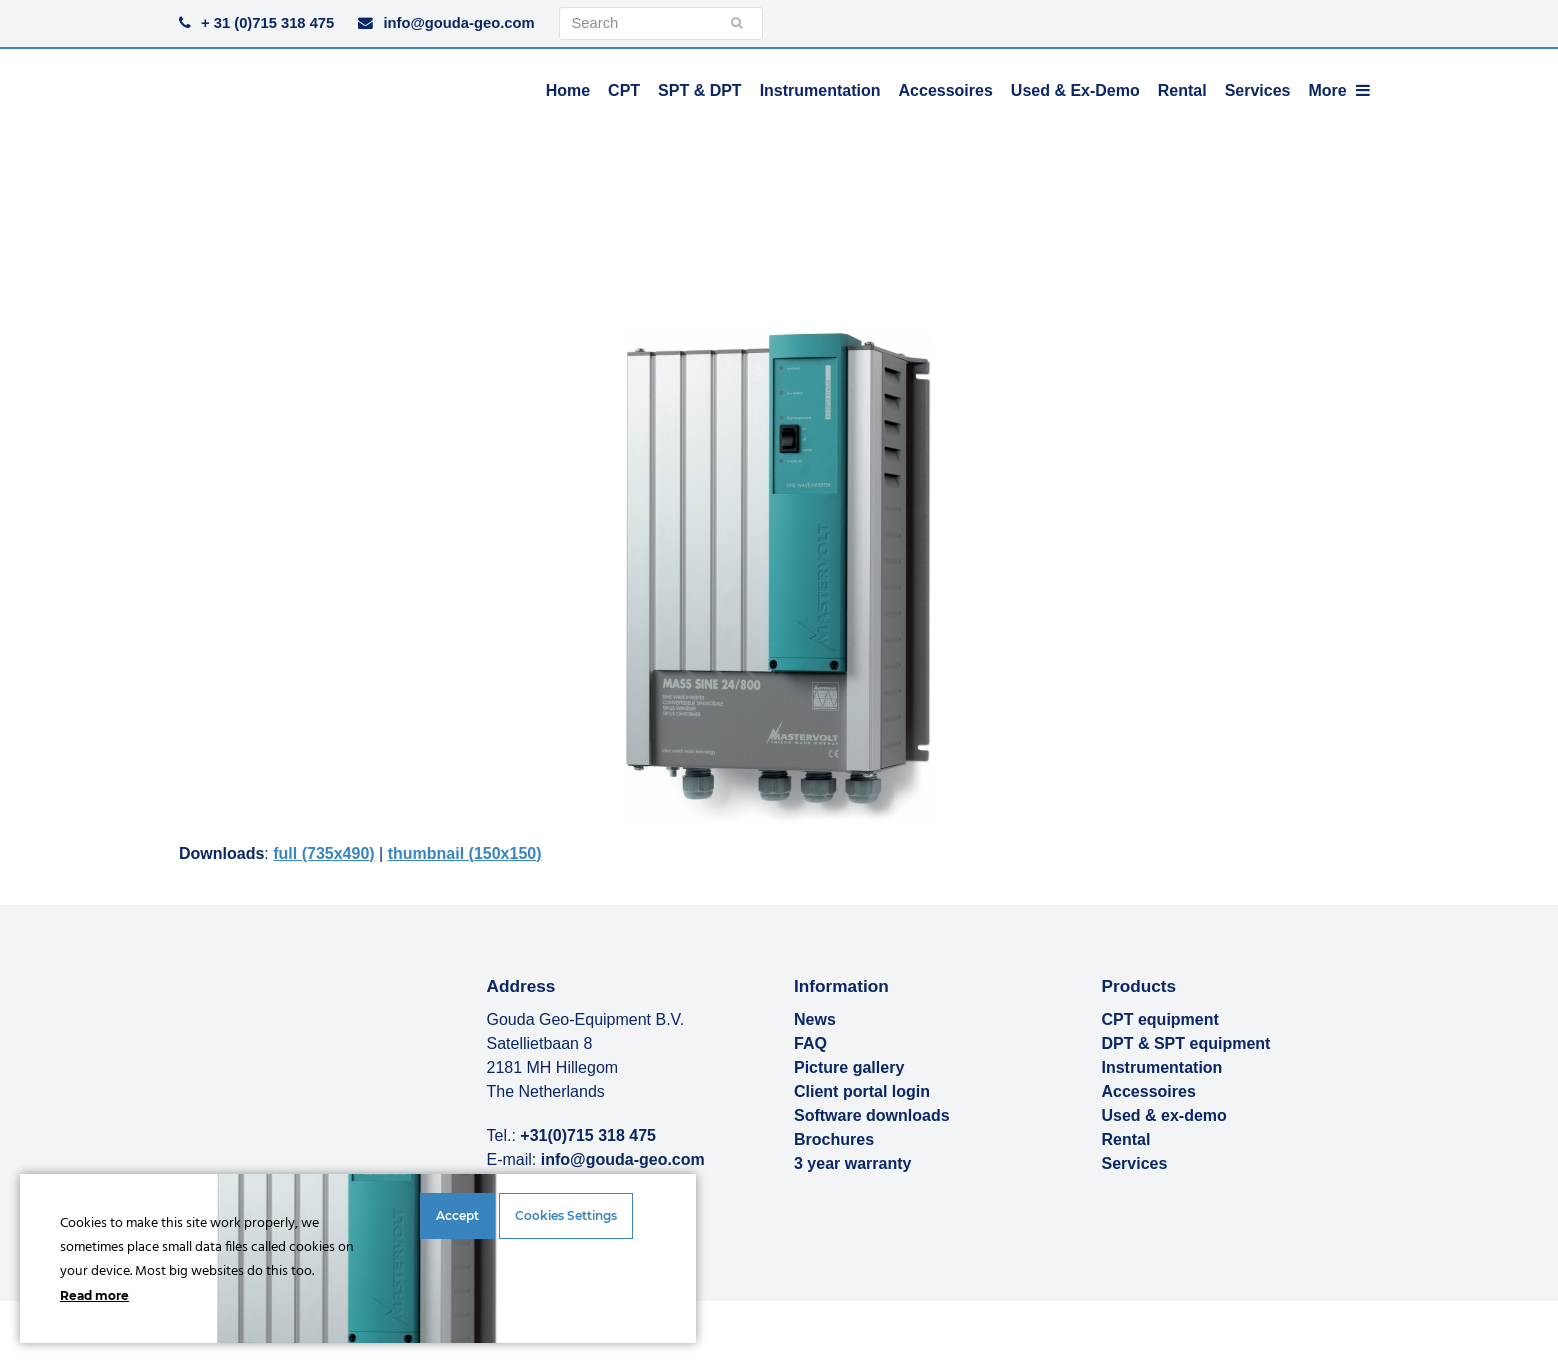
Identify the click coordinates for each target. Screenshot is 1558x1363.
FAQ (810, 1043)
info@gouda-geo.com (458, 23)
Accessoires (1149, 1091)
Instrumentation (1162, 1067)
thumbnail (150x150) (465, 853)
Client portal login (862, 1091)
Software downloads (872, 1115)
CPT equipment (1160, 1019)
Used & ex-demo (1164, 1115)
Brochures (834, 1139)
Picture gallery (849, 1067)
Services (1135, 1163)
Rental (1126, 1139)
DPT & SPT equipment (1186, 1043)
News (815, 1019)
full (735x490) (323, 853)
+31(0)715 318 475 (588, 1135)
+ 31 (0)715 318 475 (267, 23)
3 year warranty (852, 1163)
